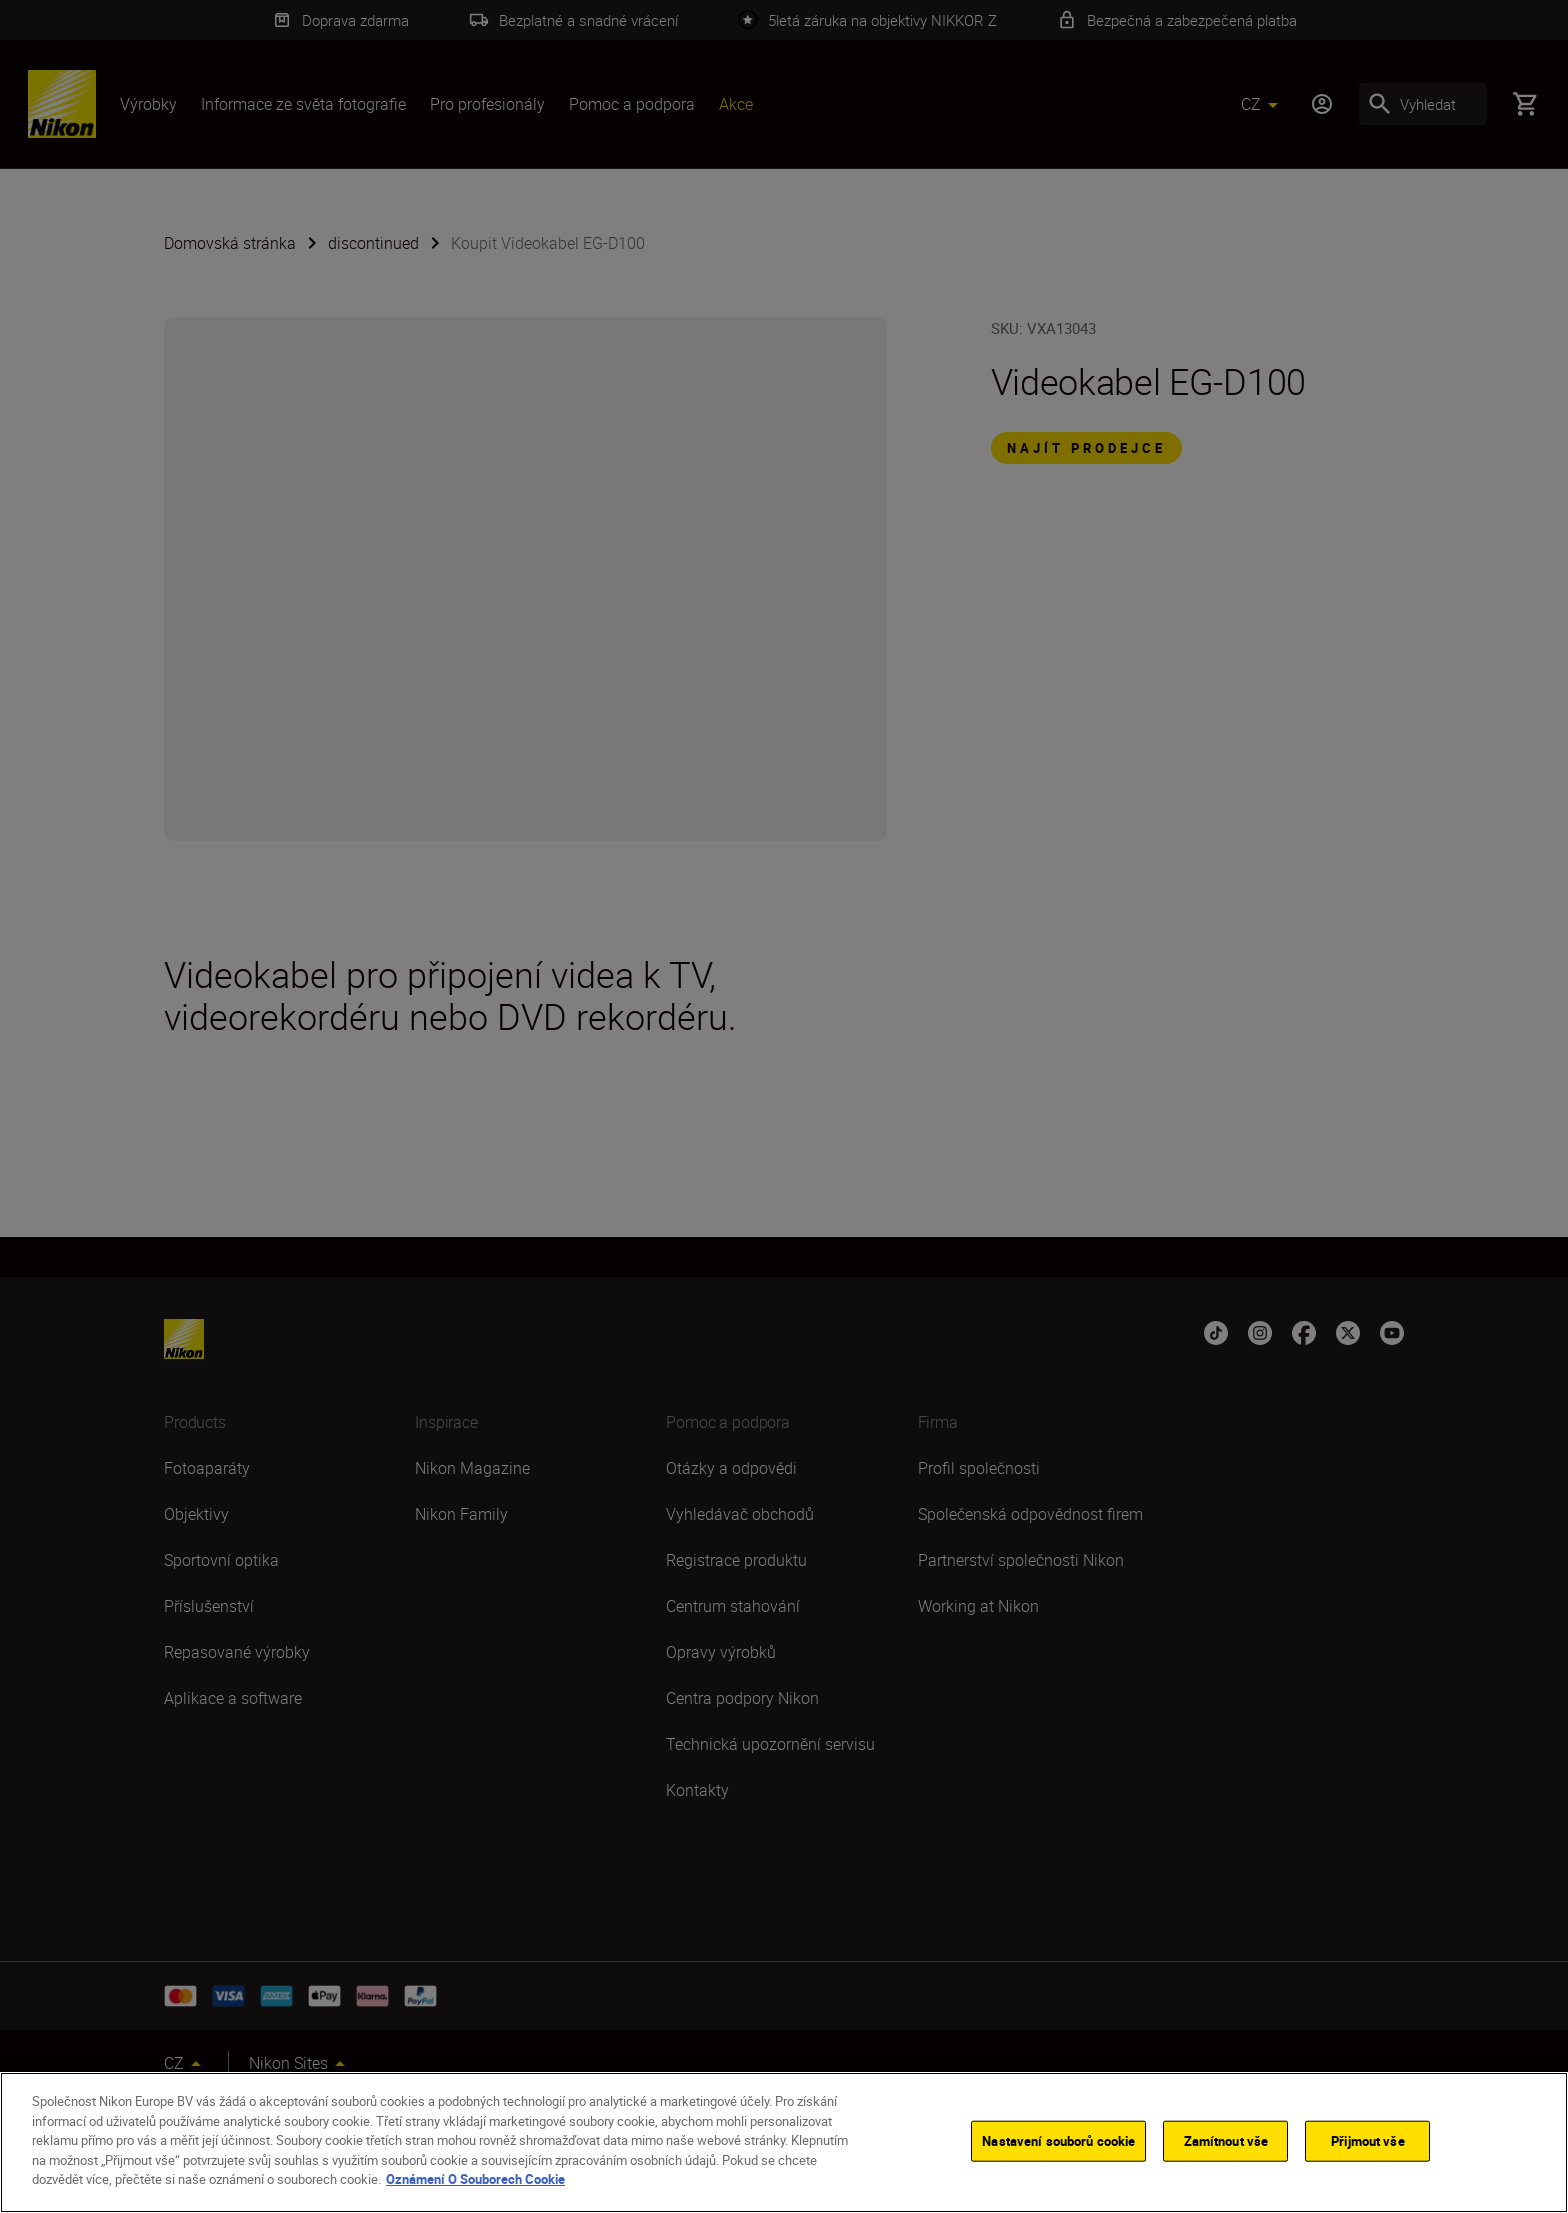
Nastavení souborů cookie (1058, 2140)
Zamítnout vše (1226, 2140)
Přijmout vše (1368, 2140)
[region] (784, 2142)
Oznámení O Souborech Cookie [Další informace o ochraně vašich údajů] (475, 2179)
